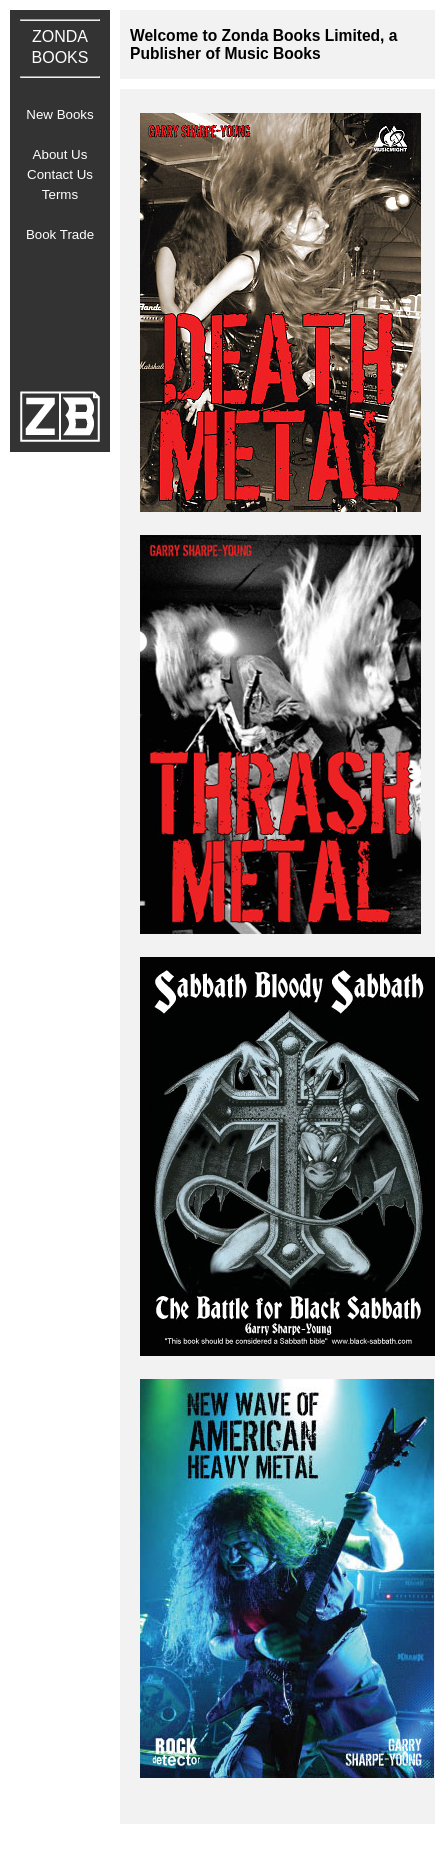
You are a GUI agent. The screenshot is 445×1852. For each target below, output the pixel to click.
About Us (60, 154)
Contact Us (60, 174)
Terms (60, 194)
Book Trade (60, 234)
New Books (59, 114)
